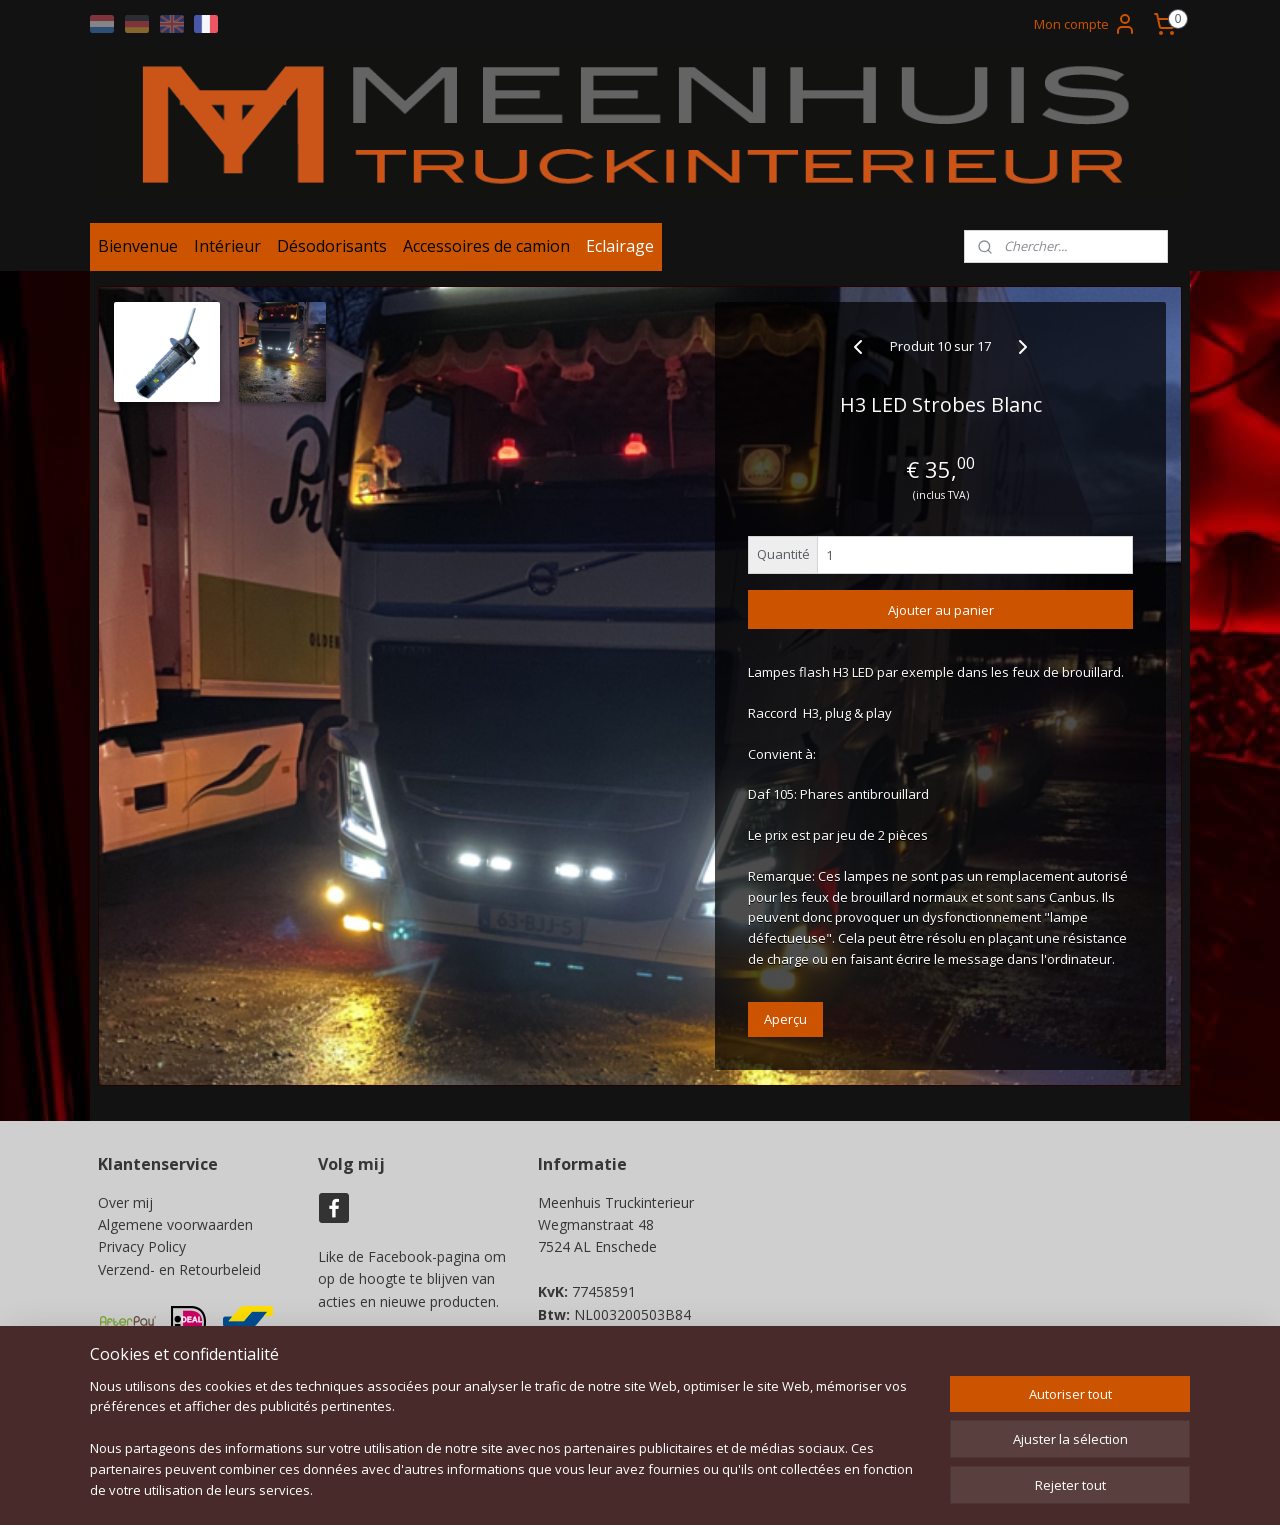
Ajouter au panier (941, 617)
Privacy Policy (142, 1254)
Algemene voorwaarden (175, 1231)
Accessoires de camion (486, 253)
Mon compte (1085, 24)
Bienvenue (138, 253)
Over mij (125, 1209)
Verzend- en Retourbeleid (179, 1276)
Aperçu (785, 1026)
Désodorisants (332, 253)
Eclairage (620, 253)
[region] (508, 1450)
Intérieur (227, 253)
